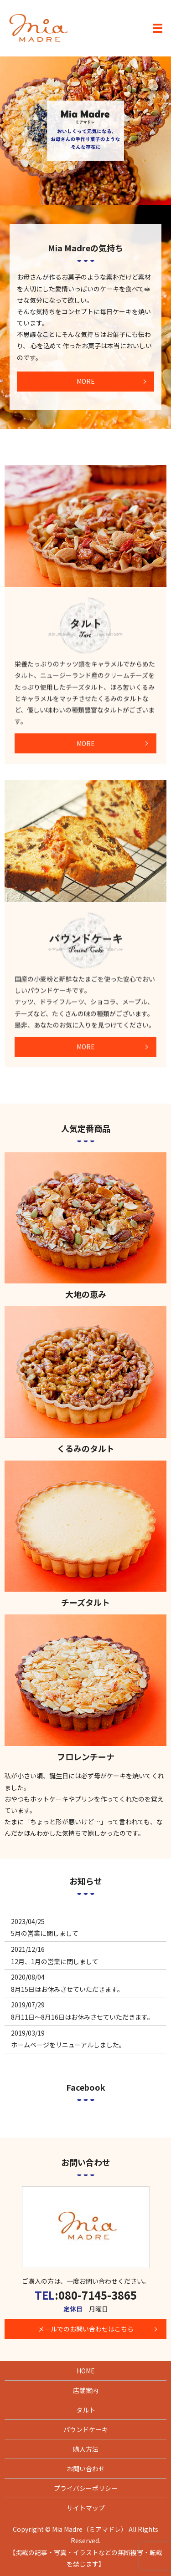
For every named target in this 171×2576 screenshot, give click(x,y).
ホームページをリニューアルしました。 (68, 2044)
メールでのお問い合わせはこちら (86, 2328)
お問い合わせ (86, 2468)
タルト (85, 2409)
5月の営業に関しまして (44, 1933)
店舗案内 (85, 2390)
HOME (86, 2370)
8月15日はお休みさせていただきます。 (67, 1989)
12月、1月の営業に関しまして (54, 1961)
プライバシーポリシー (86, 2488)
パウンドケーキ (85, 2429)
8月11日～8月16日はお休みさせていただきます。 (82, 2016)
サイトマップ (86, 2507)
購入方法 (85, 2449)
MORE (86, 381)
